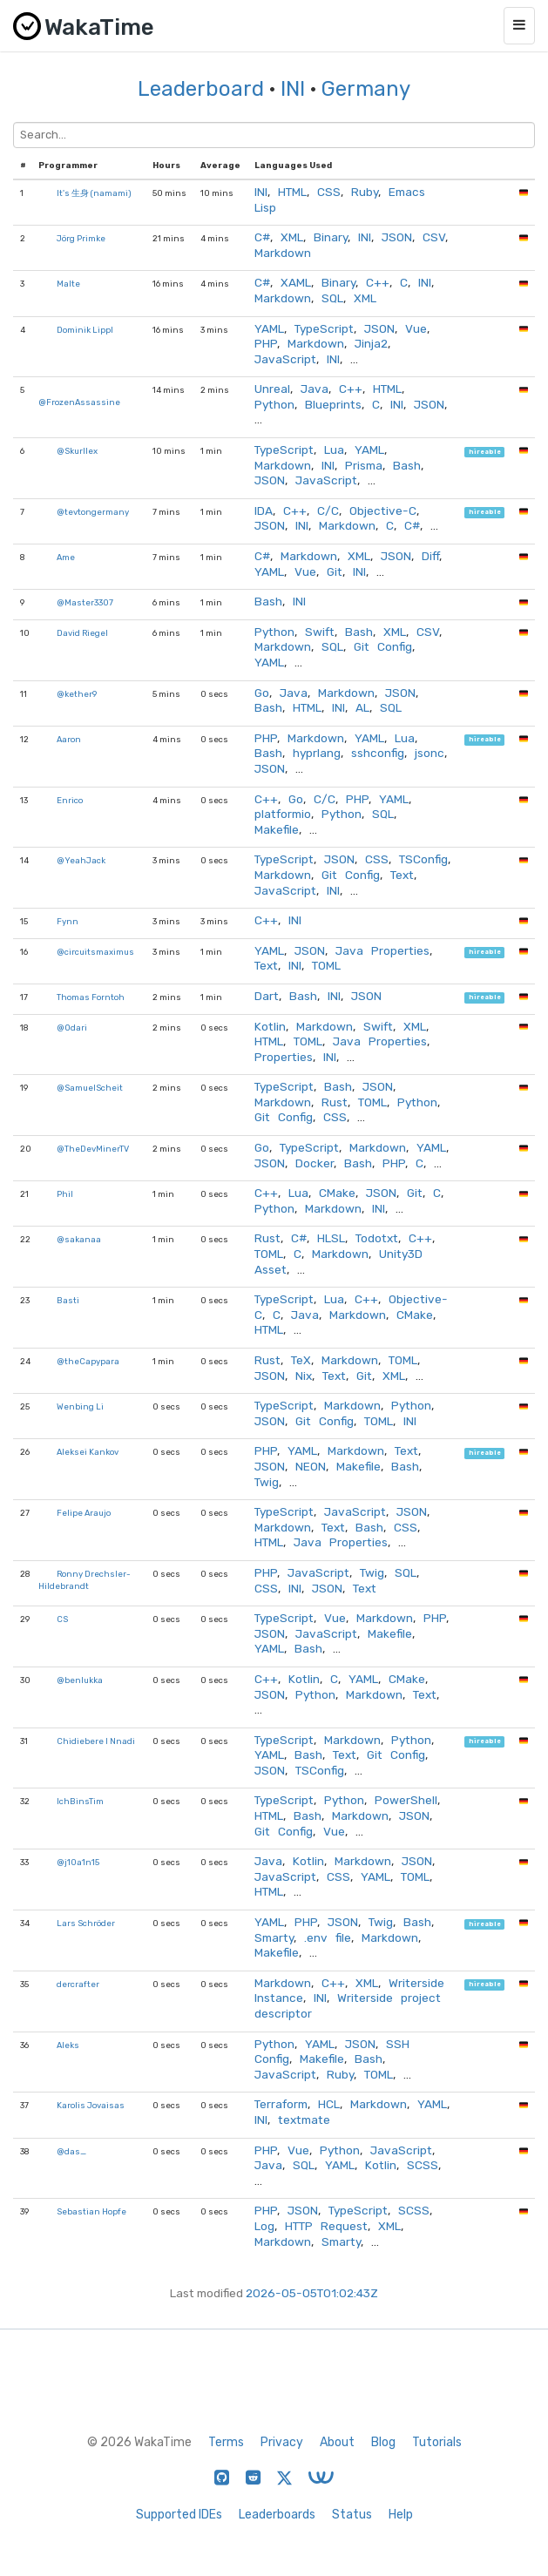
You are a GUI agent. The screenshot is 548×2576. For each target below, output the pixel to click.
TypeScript (324, 328)
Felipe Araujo (84, 1513)
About (337, 2442)
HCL (329, 2104)
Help (401, 2514)
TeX (301, 1360)
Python (274, 404)
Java (314, 389)
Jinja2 (371, 343)
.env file (327, 1937)
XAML (296, 282)
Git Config (383, 646)
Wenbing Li (80, 1406)
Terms (226, 2442)
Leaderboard (201, 89)
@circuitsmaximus (95, 952)
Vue (416, 328)
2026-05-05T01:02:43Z (312, 2293)
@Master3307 (85, 602)
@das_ (71, 2151)
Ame (66, 557)
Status (352, 2514)
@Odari (72, 1027)
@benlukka (80, 1680)
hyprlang (317, 753)
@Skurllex (77, 451)
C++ (377, 282)
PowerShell (406, 1800)
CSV (434, 237)
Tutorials (437, 2442)
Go (261, 693)
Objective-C (382, 510)
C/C (328, 510)
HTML (292, 192)
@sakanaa (79, 1239)
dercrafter (78, 1984)
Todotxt (376, 1238)
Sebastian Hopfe (91, 2211)
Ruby (364, 192)
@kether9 (77, 694)
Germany (365, 89)
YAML (269, 328)
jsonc (429, 753)
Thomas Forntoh (91, 997)
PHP (265, 343)
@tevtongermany (93, 512)
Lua (334, 449)
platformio (282, 814)
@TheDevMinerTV (93, 1148)
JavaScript (285, 359)
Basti (68, 1300)
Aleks (68, 2045)
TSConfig (423, 859)
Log (264, 2226)
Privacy (281, 2442)
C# (262, 237)
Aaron (69, 739)
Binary (331, 237)
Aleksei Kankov (87, 1452)
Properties (283, 1057)
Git (334, 571)
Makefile (276, 829)
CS (62, 1619)
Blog (383, 2442)
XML (292, 237)
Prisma (363, 465)
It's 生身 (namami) (94, 193)
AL (362, 707)
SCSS (422, 2165)
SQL (332, 298)
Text (402, 875)
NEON (310, 1466)
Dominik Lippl (85, 330)
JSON (397, 237)
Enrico (70, 800)
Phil (65, 1194)
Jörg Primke (81, 238)
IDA (263, 510)
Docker (314, 1163)
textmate (304, 2119)
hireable (485, 452)
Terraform (281, 2104)
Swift (320, 632)
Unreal (272, 389)
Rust (334, 1102)
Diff (430, 556)
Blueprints (333, 404)
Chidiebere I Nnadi (96, 1741)
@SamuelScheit (90, 1087)
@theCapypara (88, 1361)
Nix (303, 1376)
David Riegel (82, 633)
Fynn (67, 921)
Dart (266, 996)
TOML (326, 965)
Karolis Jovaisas (91, 2105)
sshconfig (377, 753)
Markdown (282, 253)
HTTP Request (326, 2226)
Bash (407, 465)
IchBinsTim (80, 1801)
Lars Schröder (86, 1923)
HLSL (331, 1238)
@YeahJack (81, 860)
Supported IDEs (179, 2514)
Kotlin (270, 1026)
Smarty (274, 1937)
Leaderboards (277, 2514)
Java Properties (382, 950)
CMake (337, 1193)
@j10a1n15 (78, 1862)
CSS (329, 192)
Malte (68, 283)
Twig (266, 1482)
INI (293, 89)
